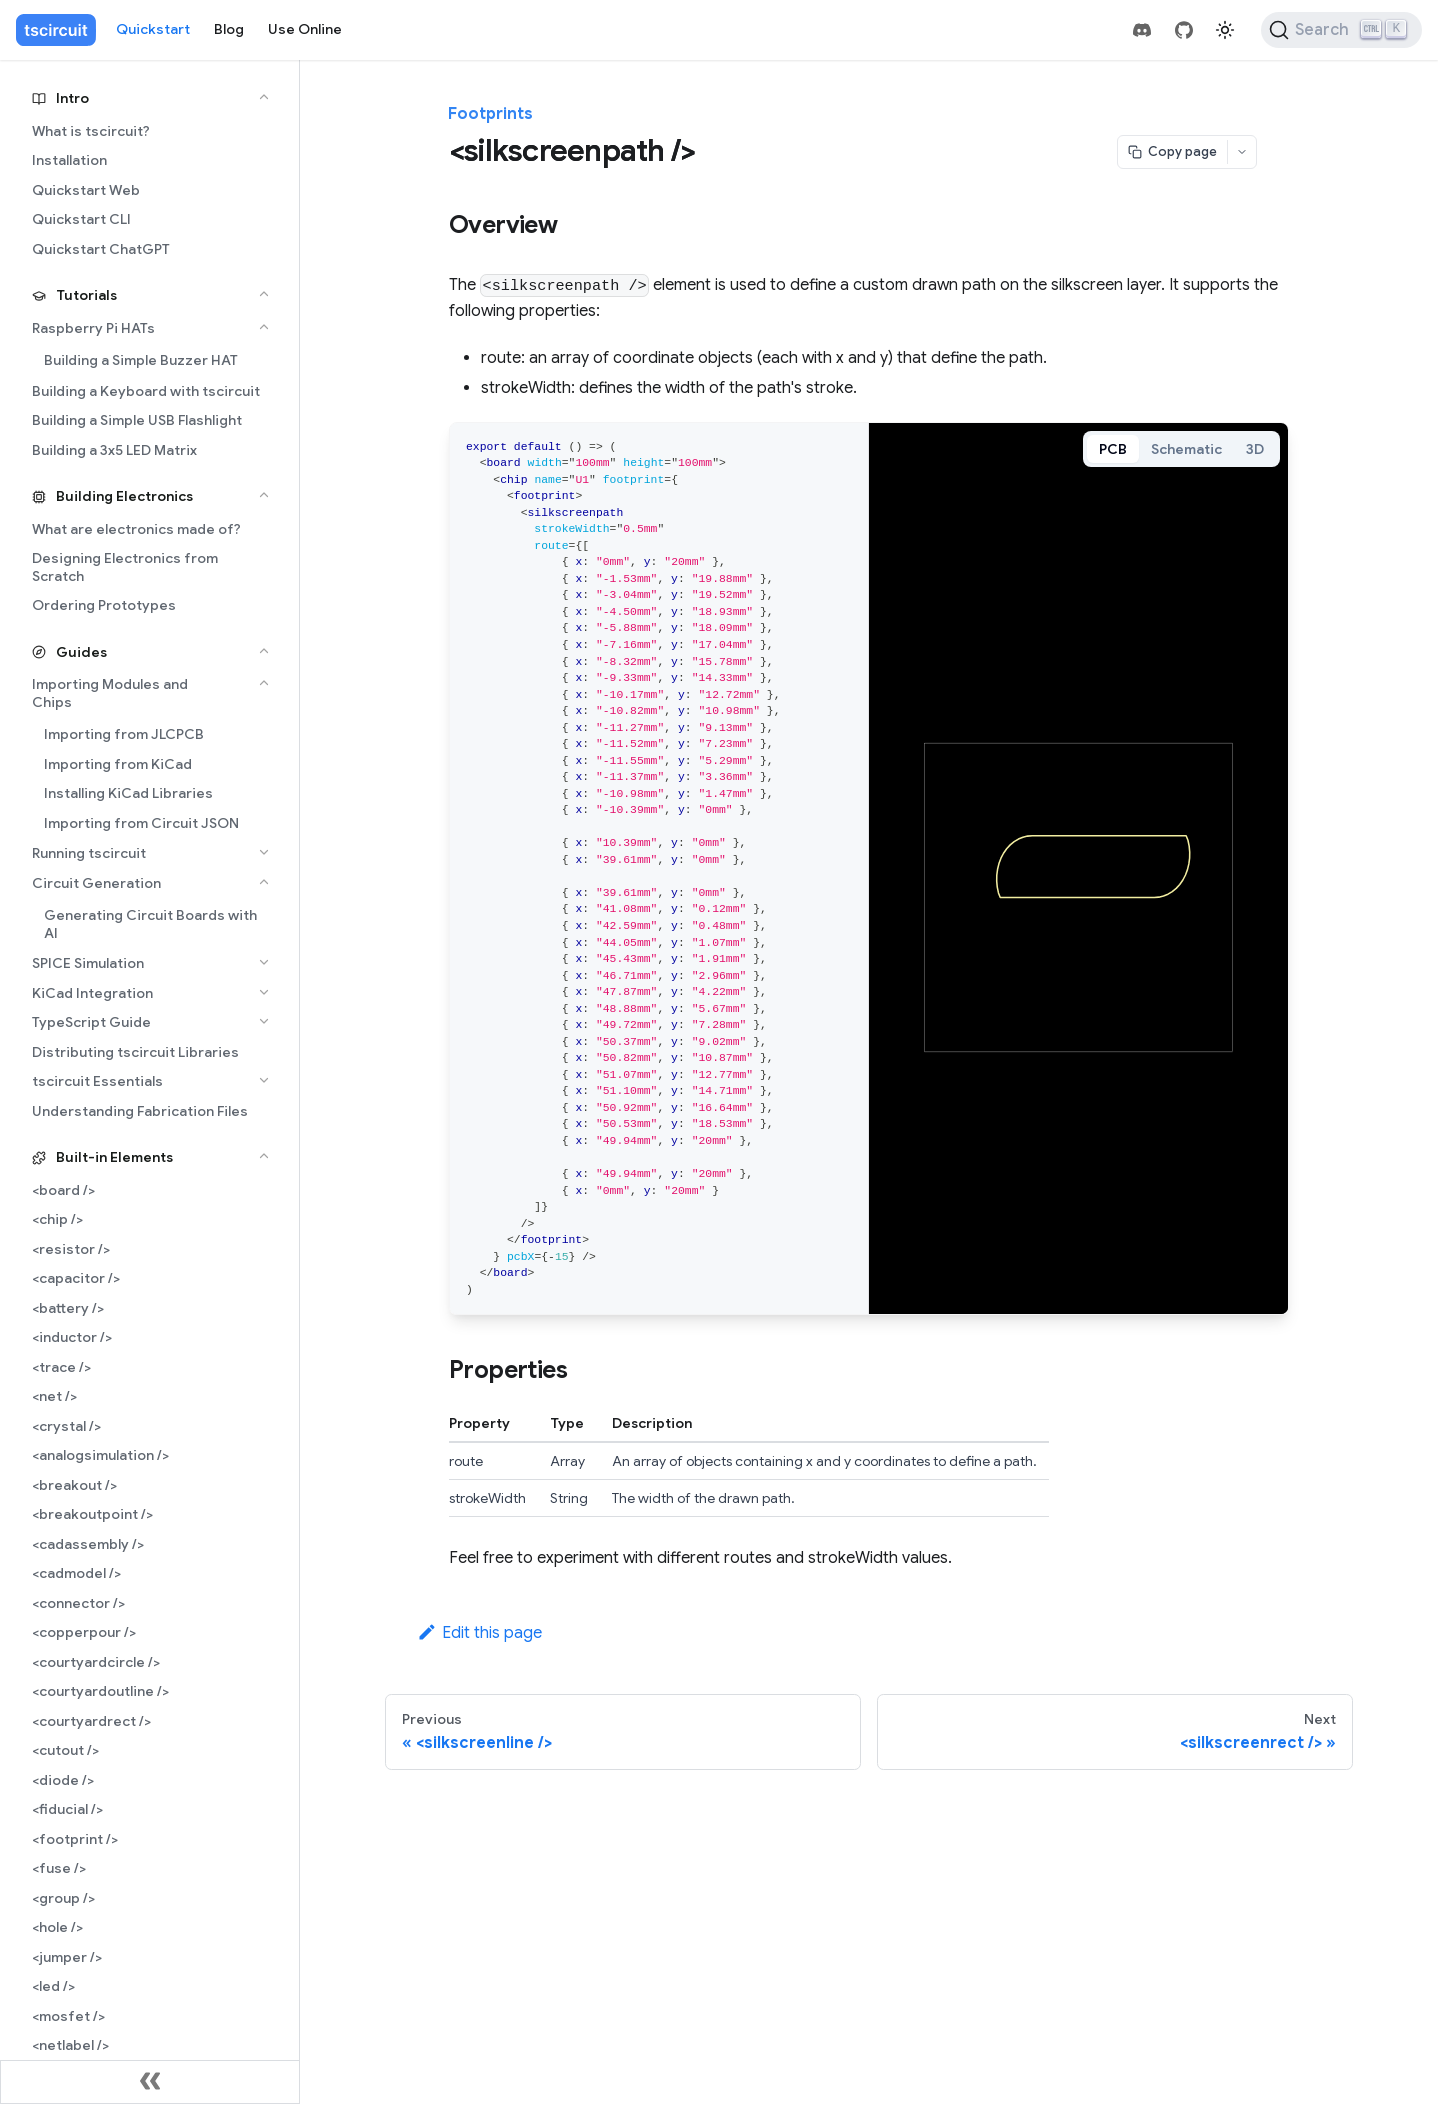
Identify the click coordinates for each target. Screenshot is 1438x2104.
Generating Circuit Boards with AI (150, 924)
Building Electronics (124, 496)
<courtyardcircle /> (96, 1662)
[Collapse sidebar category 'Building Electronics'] (264, 495)
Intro (72, 98)
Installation (69, 160)
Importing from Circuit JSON (141, 823)
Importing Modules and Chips (110, 693)
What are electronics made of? (136, 529)
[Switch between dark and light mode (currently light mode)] (1225, 30)
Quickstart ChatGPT (101, 249)
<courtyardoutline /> (100, 1691)
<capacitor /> (76, 1278)
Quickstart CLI (81, 219)
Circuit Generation (96, 883)
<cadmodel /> (76, 1573)
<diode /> (63, 1780)
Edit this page (479, 1633)
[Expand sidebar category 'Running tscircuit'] (264, 852)
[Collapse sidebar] (150, 2082)
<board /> (63, 1190)
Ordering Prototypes (104, 605)
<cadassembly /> (88, 1544)
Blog (229, 29)
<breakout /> (74, 1485)
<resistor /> (71, 1249)
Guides (81, 652)
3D (1255, 449)
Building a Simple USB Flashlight (137, 420)
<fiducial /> (67, 1809)
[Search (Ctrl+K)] (1341, 30)
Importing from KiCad (118, 764)
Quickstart (153, 29)
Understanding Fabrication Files (140, 1111)
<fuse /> (59, 1868)
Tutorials (86, 295)
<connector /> (78, 1603)
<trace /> (61, 1367)
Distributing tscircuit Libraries (135, 1052)
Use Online (305, 29)
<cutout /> (65, 1750)
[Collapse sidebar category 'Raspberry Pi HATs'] (264, 327)
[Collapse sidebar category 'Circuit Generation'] (264, 882)
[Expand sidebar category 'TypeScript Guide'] (264, 1021)
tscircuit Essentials (97, 1081)
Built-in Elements (114, 1157)
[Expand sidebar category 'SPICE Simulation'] (264, 962)
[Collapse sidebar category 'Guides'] (264, 651)
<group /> (63, 1898)
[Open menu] (1242, 152)
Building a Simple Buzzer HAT (141, 360)
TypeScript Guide (91, 1022)
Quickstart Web (86, 190)
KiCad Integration (92, 993)
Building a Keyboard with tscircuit (146, 391)
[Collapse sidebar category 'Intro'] (264, 97)
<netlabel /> (70, 2045)
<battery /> (68, 1308)
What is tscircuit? (91, 131)
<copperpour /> (84, 1632)
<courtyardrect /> (91, 1721)
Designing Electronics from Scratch (125, 567)
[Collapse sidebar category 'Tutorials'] (264, 294)
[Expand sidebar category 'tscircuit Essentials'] (264, 1080)
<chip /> (57, 1219)
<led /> (53, 1986)
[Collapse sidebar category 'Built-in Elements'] (264, 1156)
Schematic (1186, 449)
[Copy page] (1172, 152)
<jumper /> (67, 1957)
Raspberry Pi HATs (93, 328)
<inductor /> (72, 1337)
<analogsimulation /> (100, 1455)
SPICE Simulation (88, 963)
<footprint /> (75, 1839)
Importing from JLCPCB (124, 734)
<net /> (54, 1396)
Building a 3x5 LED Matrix (114, 450)
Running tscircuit (89, 853)
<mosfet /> (68, 2016)
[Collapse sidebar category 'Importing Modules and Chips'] (264, 683)
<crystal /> (66, 1426)
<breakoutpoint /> (92, 1514)
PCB (1113, 449)
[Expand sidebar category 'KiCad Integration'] (264, 992)
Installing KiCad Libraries (128, 793)
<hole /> (57, 1927)
